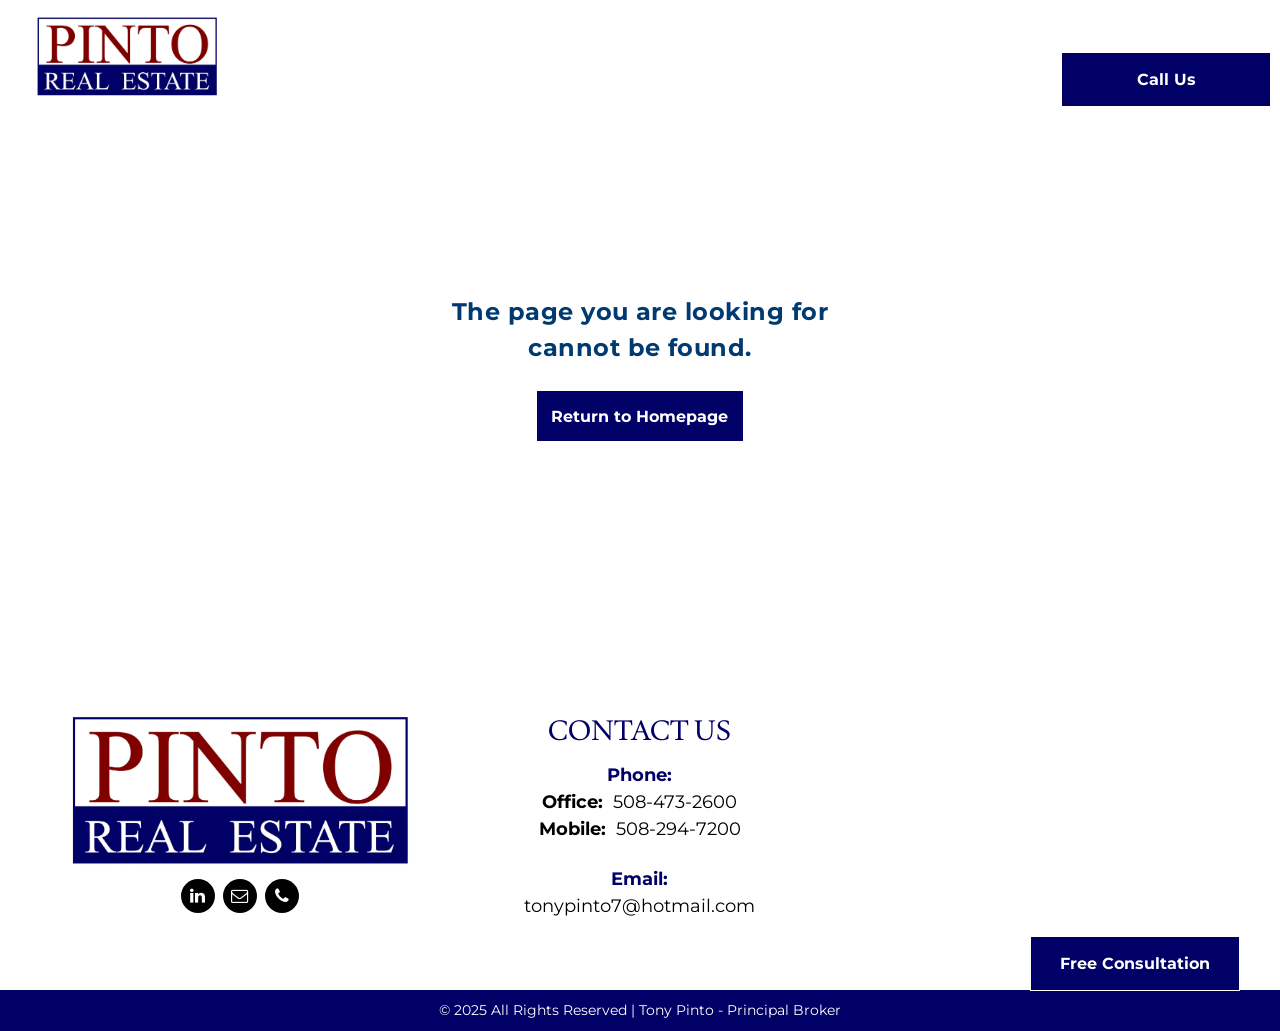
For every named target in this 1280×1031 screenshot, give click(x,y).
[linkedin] (198, 898)
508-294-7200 (678, 829)
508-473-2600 (675, 802)
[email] (240, 898)
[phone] (282, 898)
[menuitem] (315, 77)
